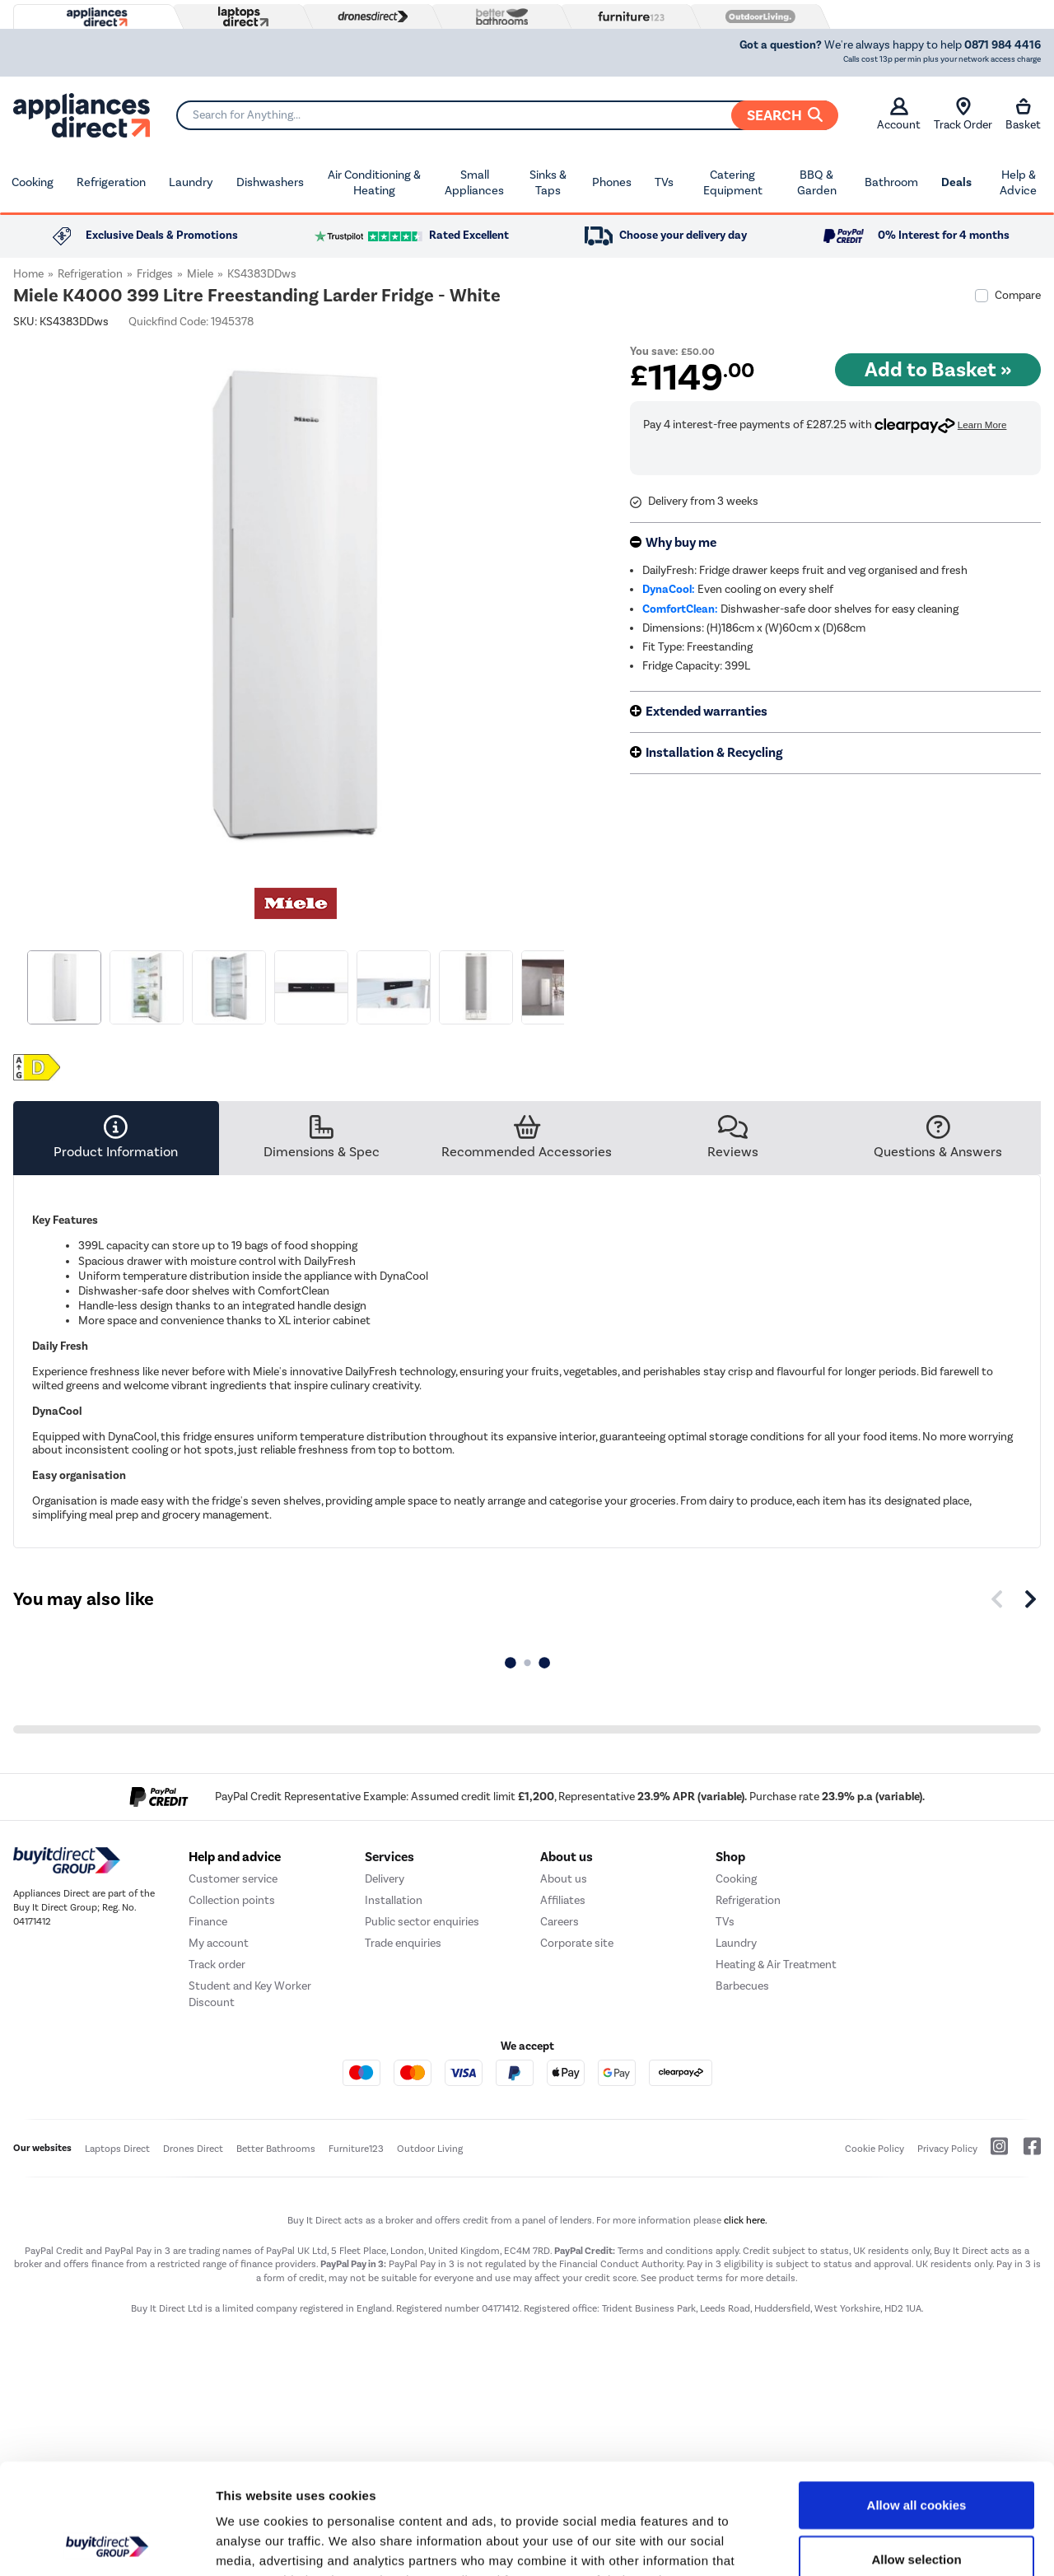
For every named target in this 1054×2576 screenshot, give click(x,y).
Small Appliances (474, 182)
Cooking (33, 182)
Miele (200, 274)
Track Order (963, 114)
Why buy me (681, 542)
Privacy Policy (947, 2148)
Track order (217, 1965)
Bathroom (891, 182)
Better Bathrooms (275, 2148)
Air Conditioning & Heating (374, 182)
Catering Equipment (733, 182)
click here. (745, 2220)
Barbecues (742, 1986)
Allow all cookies (917, 2401)
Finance (208, 1922)
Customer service (233, 1879)
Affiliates (562, 1900)
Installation (393, 1900)
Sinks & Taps (548, 182)
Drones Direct (193, 2148)
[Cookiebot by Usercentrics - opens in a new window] (107, 2544)
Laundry (191, 182)
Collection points (232, 1900)
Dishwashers (270, 182)
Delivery (384, 1879)
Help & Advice (1018, 182)
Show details (864, 2543)
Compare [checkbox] (1018, 295)
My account (219, 1943)
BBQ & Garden (817, 182)
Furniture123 (356, 2148)
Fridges (155, 274)
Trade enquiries (403, 1943)
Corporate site (576, 1943)
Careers (559, 1922)
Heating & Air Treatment (776, 1965)
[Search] (506, 115)
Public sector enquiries (422, 1922)
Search (785, 115)
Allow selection (916, 2455)
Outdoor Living (430, 2148)
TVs (664, 182)
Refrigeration (111, 182)
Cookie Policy (874, 2148)
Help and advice (235, 1857)
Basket (1023, 114)
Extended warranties (706, 711)
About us (563, 1879)
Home (28, 274)
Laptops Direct (117, 2148)
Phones (612, 182)
